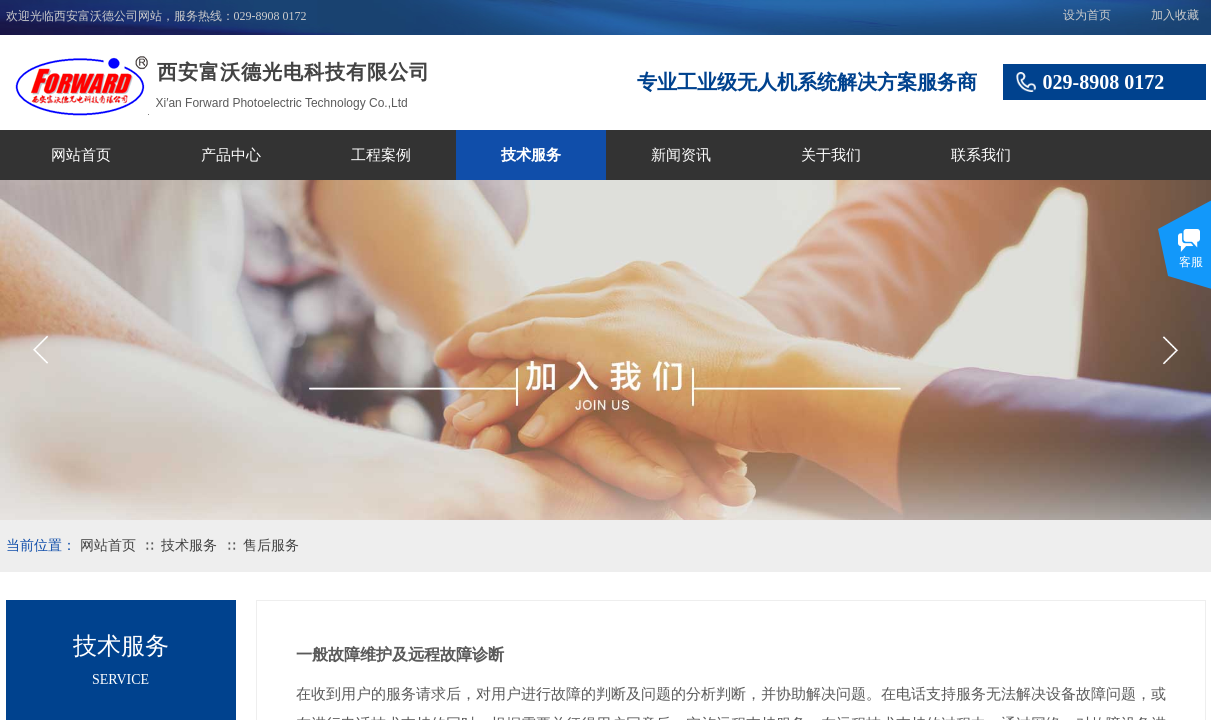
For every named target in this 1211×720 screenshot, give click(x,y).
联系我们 (981, 155)
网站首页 (81, 155)
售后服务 (271, 545)
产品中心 (231, 155)
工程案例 (381, 155)
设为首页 (1087, 15)
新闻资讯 (681, 155)
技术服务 (531, 155)
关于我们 (831, 155)
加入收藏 (1175, 15)
